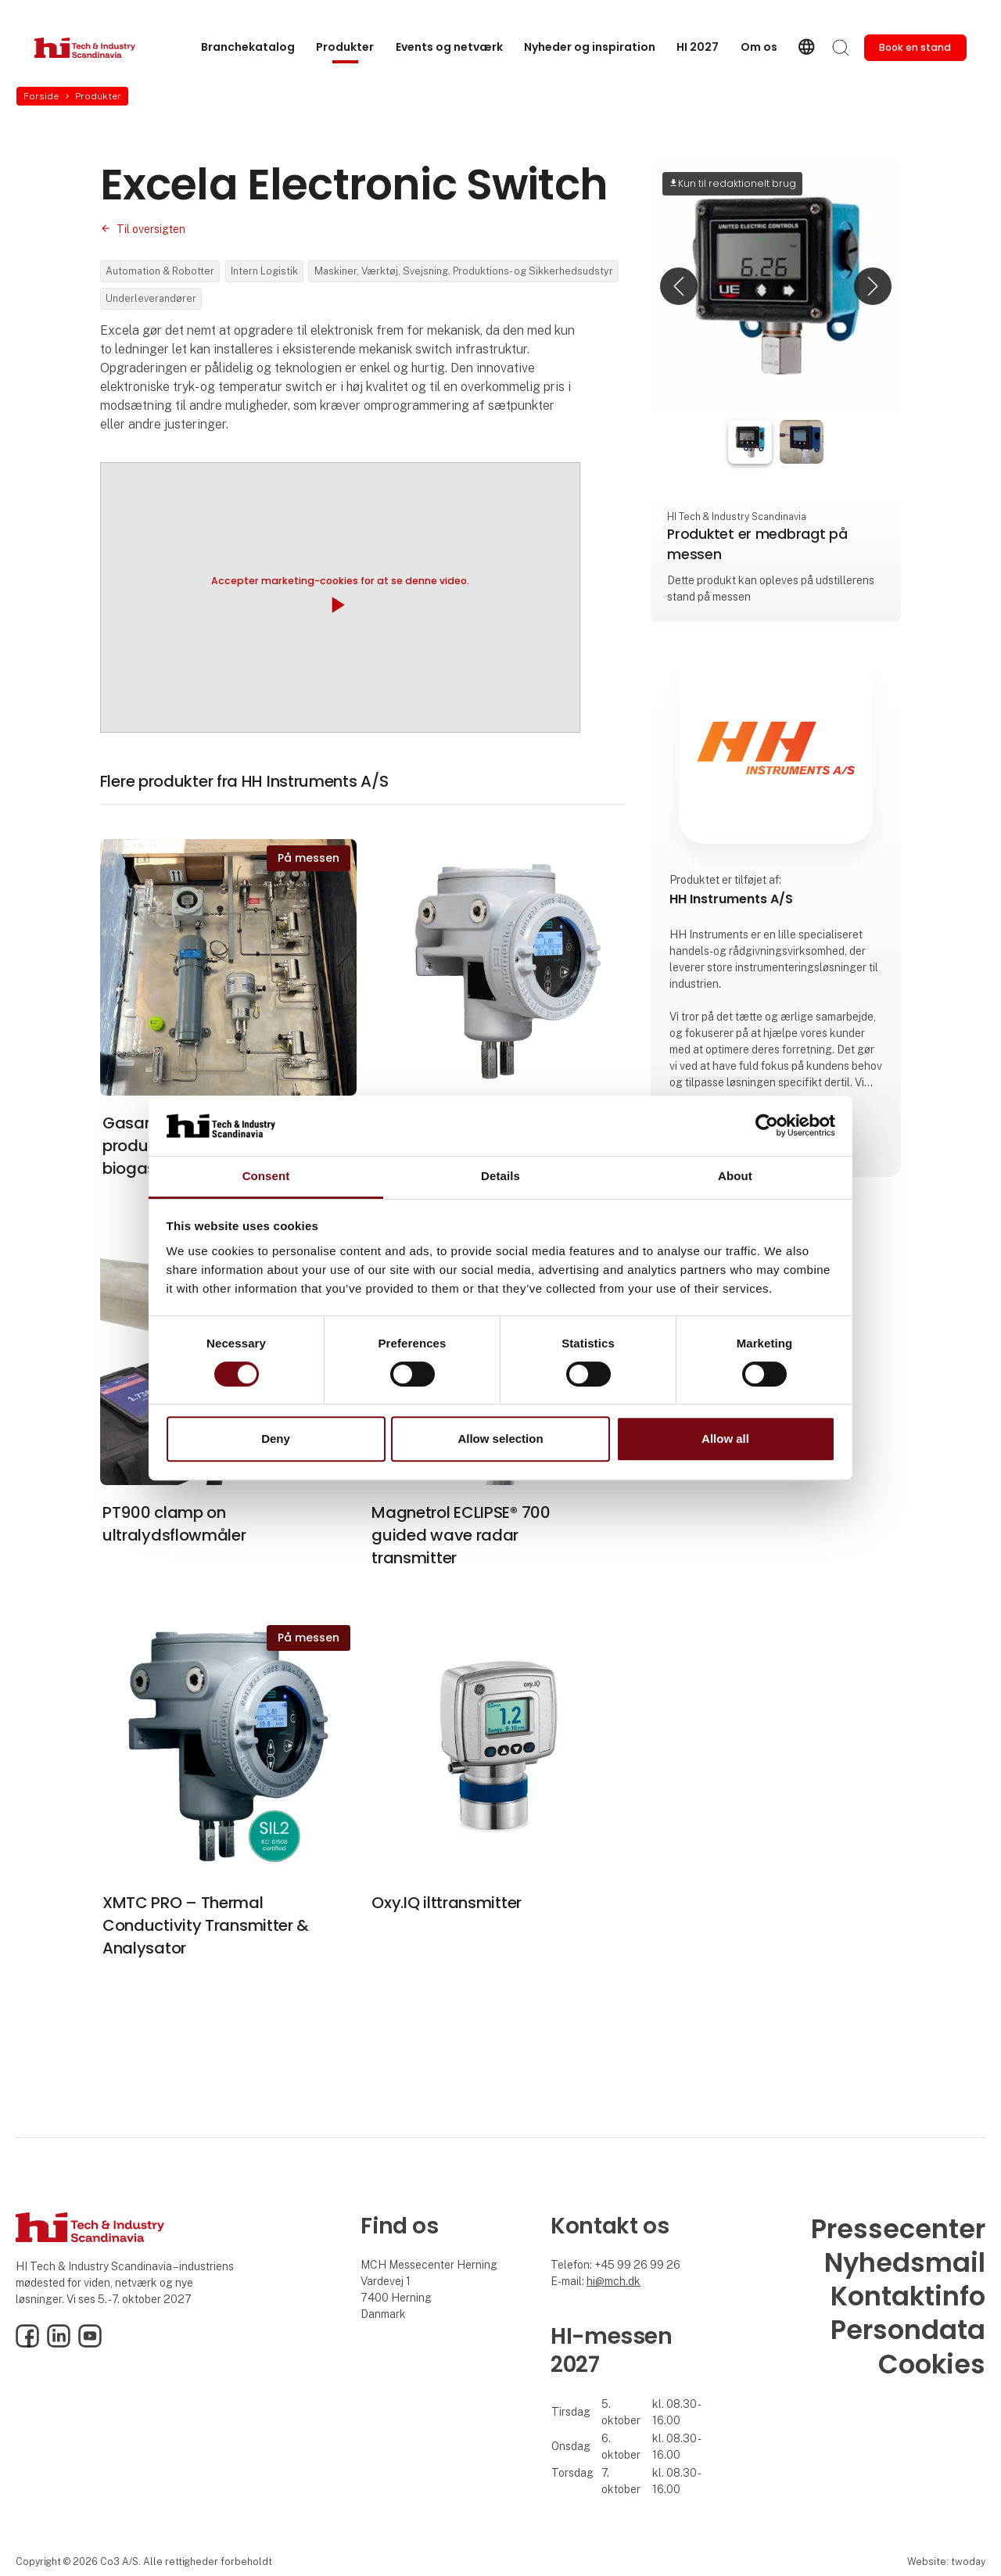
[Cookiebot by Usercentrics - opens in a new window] (766, 1126)
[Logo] (97, 48)
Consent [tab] (266, 1175)
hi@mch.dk (613, 2281)
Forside (41, 96)
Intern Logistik (264, 271)
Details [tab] (500, 1175)
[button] (679, 286)
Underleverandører (151, 298)
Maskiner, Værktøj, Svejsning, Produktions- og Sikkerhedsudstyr (463, 271)
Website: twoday (946, 2561)
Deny (275, 1438)
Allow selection (500, 1438)
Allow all (725, 1438)
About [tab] (735, 1175)
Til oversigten (151, 229)
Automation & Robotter (160, 271)
